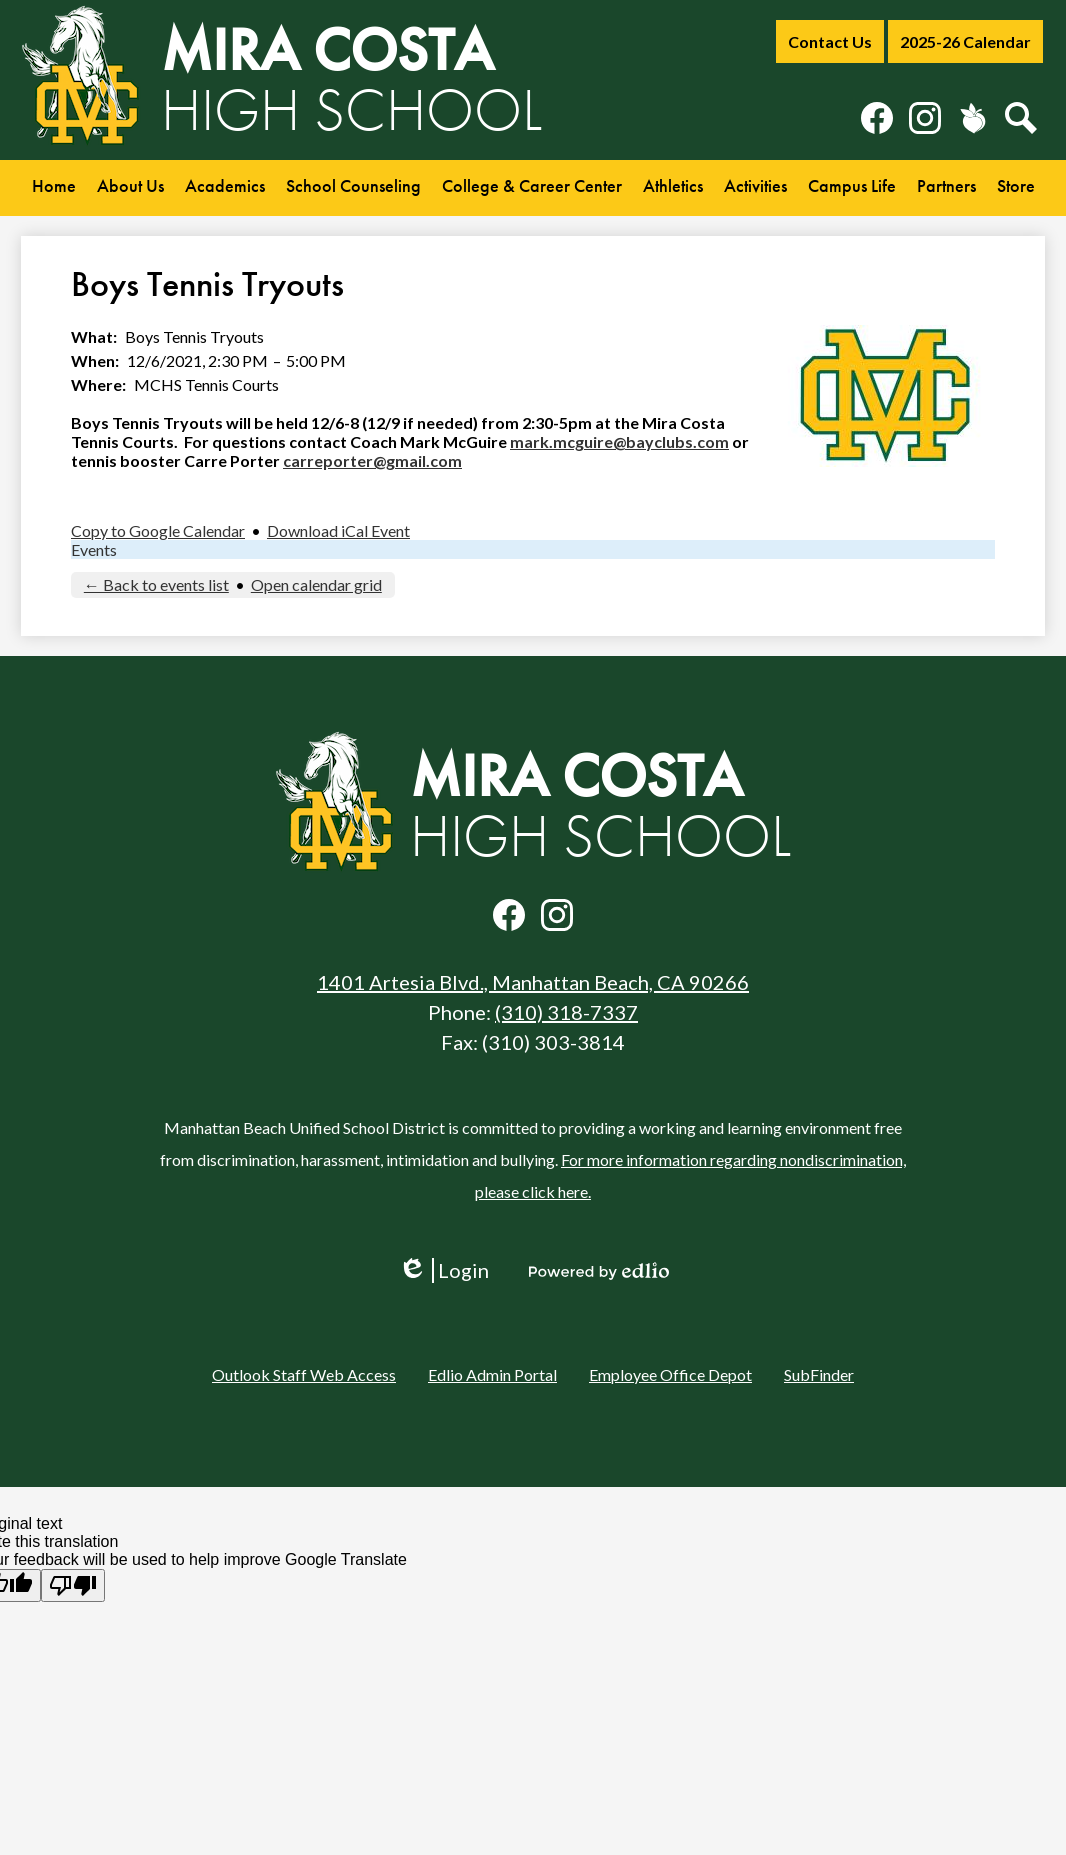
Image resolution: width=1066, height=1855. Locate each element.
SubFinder (819, 1374)
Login (443, 1270)
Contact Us (830, 41)
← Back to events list (156, 584)
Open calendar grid (316, 584)
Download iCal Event (338, 530)
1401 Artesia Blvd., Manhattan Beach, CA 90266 (533, 982)
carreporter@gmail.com (372, 460)
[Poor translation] (73, 1585)
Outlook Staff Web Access (304, 1374)
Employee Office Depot (670, 1374)
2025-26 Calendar (965, 41)
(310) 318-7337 (566, 1012)
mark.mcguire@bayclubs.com (619, 441)
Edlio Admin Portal (492, 1374)
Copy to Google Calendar (158, 530)
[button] (130, 188)
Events (94, 549)
